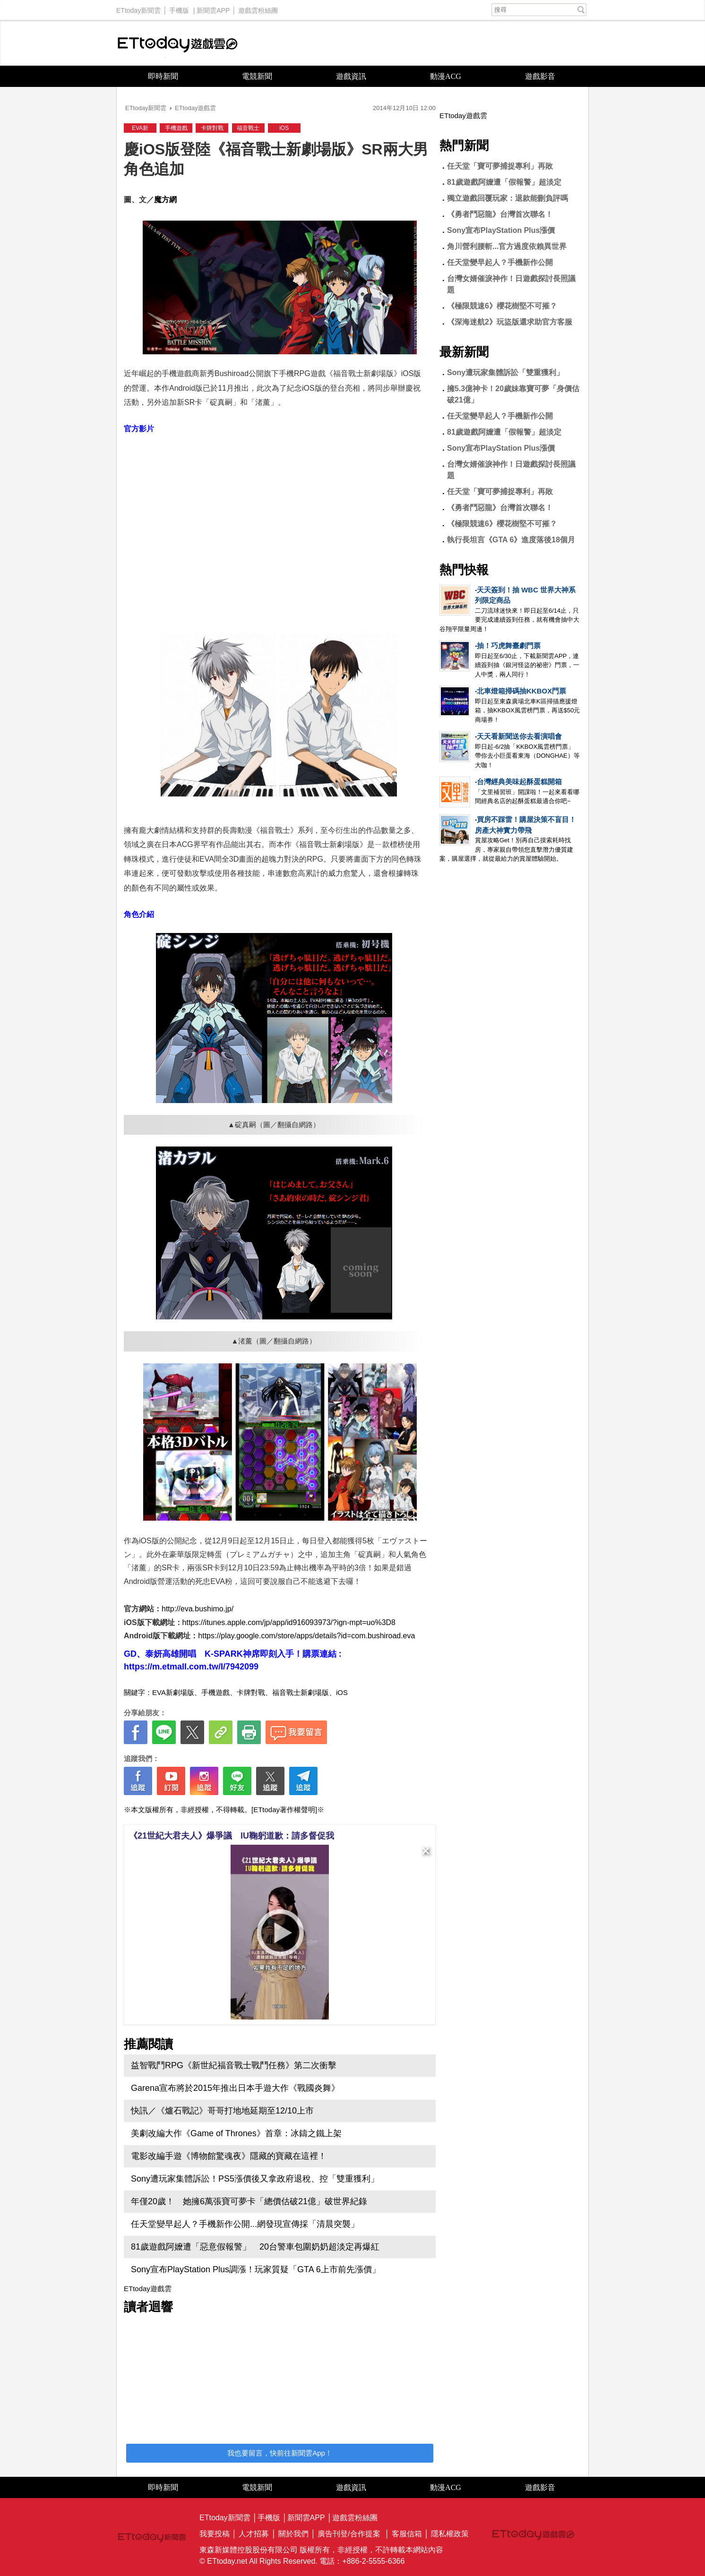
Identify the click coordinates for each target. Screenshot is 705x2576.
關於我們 (293, 2534)
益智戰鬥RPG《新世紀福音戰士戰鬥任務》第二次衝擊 (233, 2065)
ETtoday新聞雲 (138, 8)
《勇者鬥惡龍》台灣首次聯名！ (500, 214)
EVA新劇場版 (173, 1692)
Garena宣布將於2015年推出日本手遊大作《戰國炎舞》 (235, 2088)
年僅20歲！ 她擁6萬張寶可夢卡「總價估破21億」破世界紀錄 (249, 2201)
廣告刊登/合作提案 (349, 2534)
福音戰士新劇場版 (300, 1692)
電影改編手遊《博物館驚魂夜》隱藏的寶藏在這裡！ (229, 2156)
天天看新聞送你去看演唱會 (519, 736)
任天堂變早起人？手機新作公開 (500, 262)
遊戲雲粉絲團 (258, 8)
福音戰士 (248, 128)
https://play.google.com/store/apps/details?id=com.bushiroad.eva (306, 1636)
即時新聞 (163, 76)
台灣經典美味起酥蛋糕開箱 (519, 782)
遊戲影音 (540, 76)
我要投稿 (214, 2534)
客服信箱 (407, 2534)
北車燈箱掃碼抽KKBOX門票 (521, 691)
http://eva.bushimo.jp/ (197, 1609)
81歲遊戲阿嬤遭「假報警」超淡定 (504, 182)
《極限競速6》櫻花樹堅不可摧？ (502, 306)
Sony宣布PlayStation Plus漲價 (501, 230)
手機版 (179, 8)
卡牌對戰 (212, 128)
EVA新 (140, 128)
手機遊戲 (176, 128)
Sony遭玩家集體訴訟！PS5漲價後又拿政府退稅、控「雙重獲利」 (255, 2178)
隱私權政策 (450, 2534)
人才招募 (254, 2534)
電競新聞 (257, 76)
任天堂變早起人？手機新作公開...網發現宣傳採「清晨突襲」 (245, 2224)
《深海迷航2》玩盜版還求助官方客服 (509, 322)
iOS (284, 128)
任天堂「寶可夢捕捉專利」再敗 (500, 166)
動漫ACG (445, 76)
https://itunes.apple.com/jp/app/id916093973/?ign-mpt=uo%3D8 (288, 1622)
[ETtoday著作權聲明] (284, 1810)
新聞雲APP (213, 8)
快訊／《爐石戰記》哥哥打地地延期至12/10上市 (222, 2110)
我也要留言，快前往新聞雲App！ (279, 2453)
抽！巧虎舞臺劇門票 (509, 646)
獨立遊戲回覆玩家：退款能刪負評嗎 (507, 198)
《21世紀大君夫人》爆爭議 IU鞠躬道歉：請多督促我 (231, 1835)
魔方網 (165, 200)
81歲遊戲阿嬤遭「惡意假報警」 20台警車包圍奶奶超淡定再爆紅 (255, 2246)
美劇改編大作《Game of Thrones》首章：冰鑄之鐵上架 (236, 2133)
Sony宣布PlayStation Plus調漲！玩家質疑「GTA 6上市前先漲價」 (255, 2269)
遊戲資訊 (351, 76)
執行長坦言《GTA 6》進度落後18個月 (511, 540)
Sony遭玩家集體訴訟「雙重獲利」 (505, 372)
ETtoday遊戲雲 (177, 43)
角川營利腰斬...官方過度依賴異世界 (507, 246)
